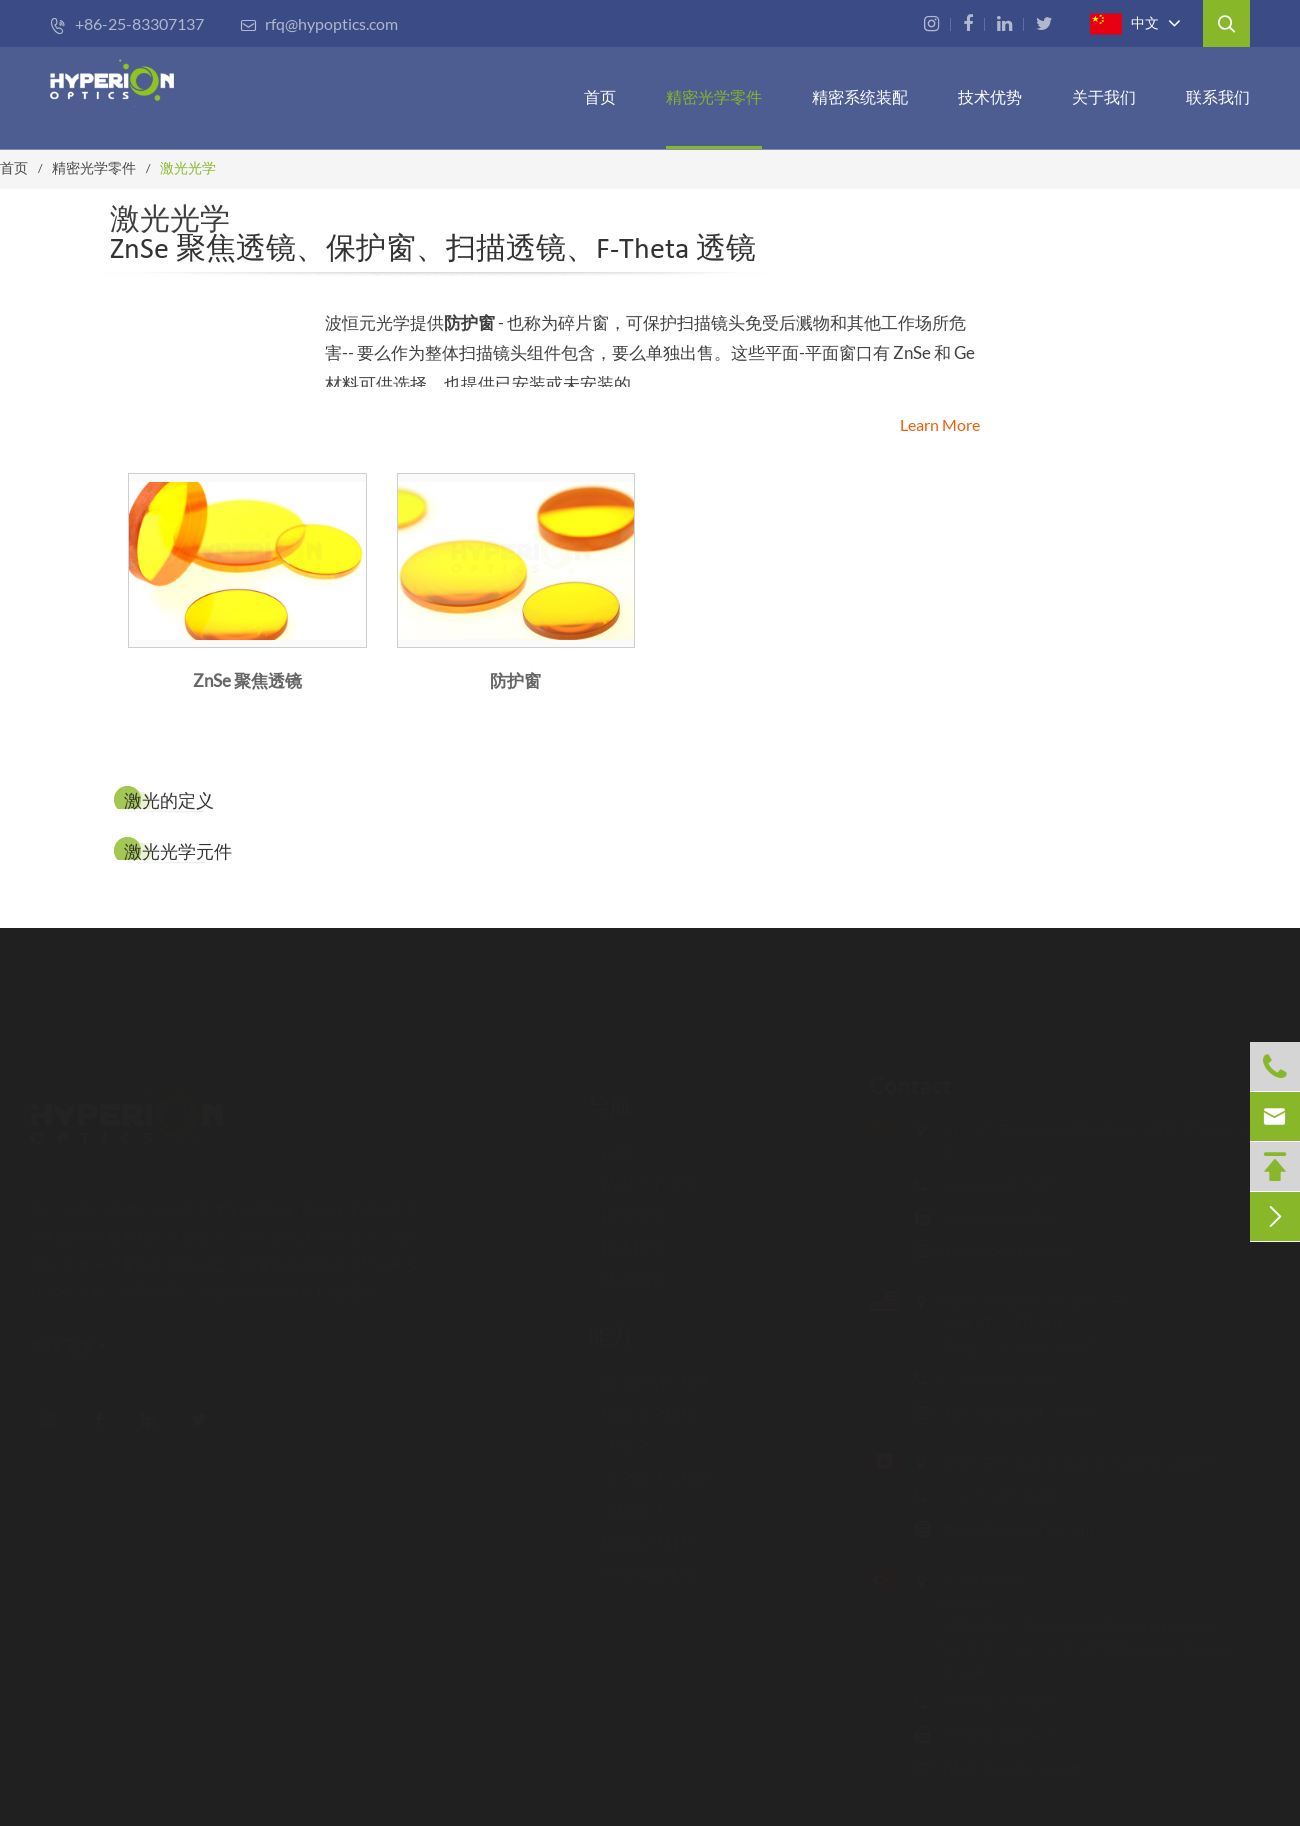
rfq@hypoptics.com (319, 23)
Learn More (940, 424)
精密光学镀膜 (642, 1405)
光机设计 (626, 1501)
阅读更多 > (78, 1344)
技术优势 (990, 96)
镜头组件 (626, 1207)
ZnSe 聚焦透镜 (247, 680)
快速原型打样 (642, 1533)
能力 (610, 1325)
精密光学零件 (714, 96)
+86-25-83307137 (127, 23)
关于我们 (1104, 96)
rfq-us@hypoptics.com (1007, 1411)
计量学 (618, 1437)
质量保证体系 (642, 1565)
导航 (610, 1095)
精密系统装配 (860, 96)
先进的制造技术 (650, 1373)
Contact (901, 1085)
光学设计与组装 (650, 1469)
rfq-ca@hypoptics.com (1007, 1528)
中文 (1124, 24)
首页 (600, 96)
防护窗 (469, 322)
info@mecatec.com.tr (1002, 1767)
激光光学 (188, 167)
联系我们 (1218, 96)
